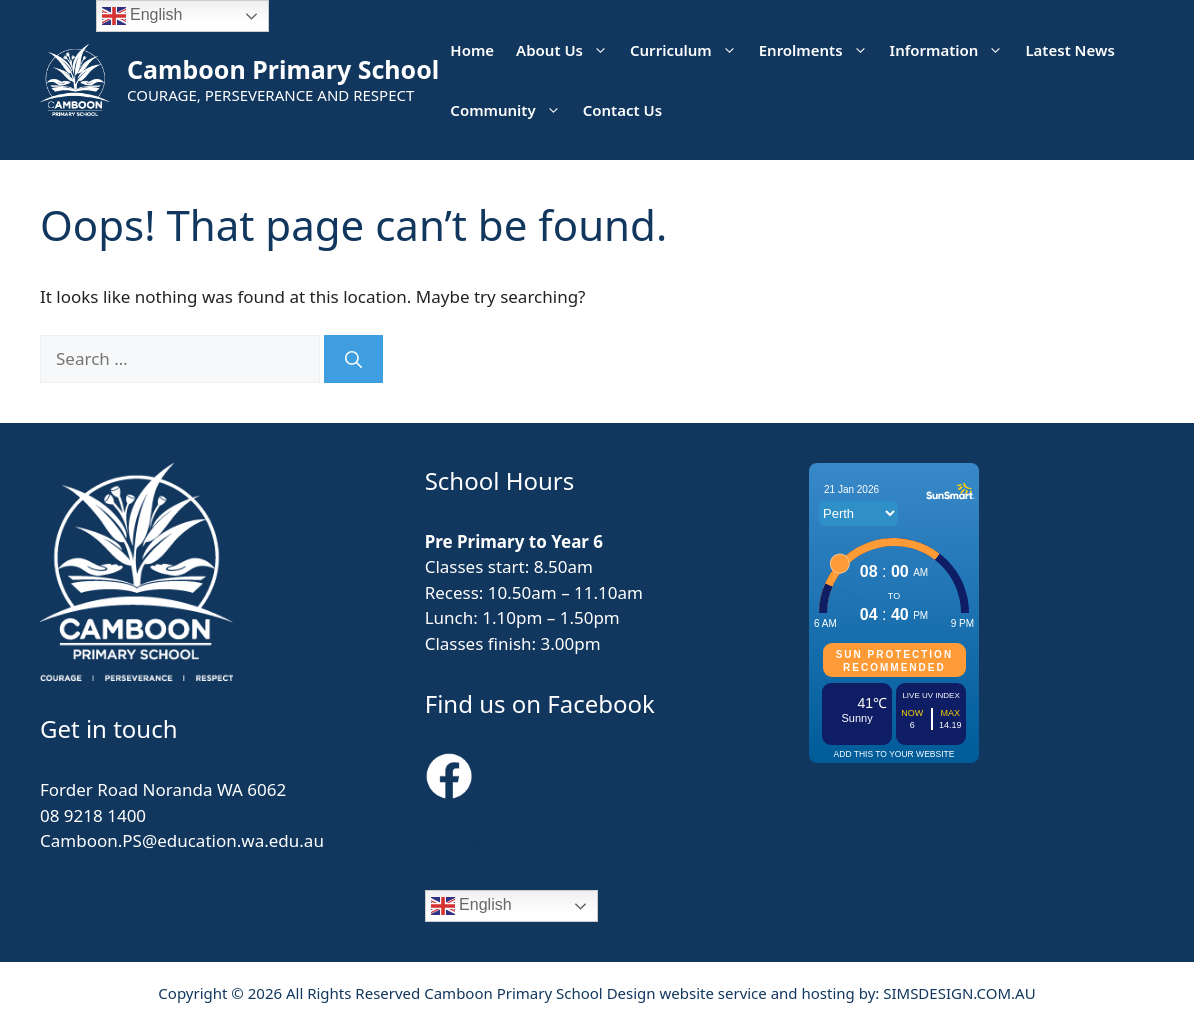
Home (472, 50)
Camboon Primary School (283, 69)
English (471, 906)
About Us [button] (567, 50)
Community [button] (510, 110)
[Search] (353, 359)
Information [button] (952, 50)
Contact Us (622, 110)
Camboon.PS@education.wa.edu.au (182, 840)
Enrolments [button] (819, 50)
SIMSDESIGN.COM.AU (959, 993)
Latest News (1069, 50)
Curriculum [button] (689, 50)
